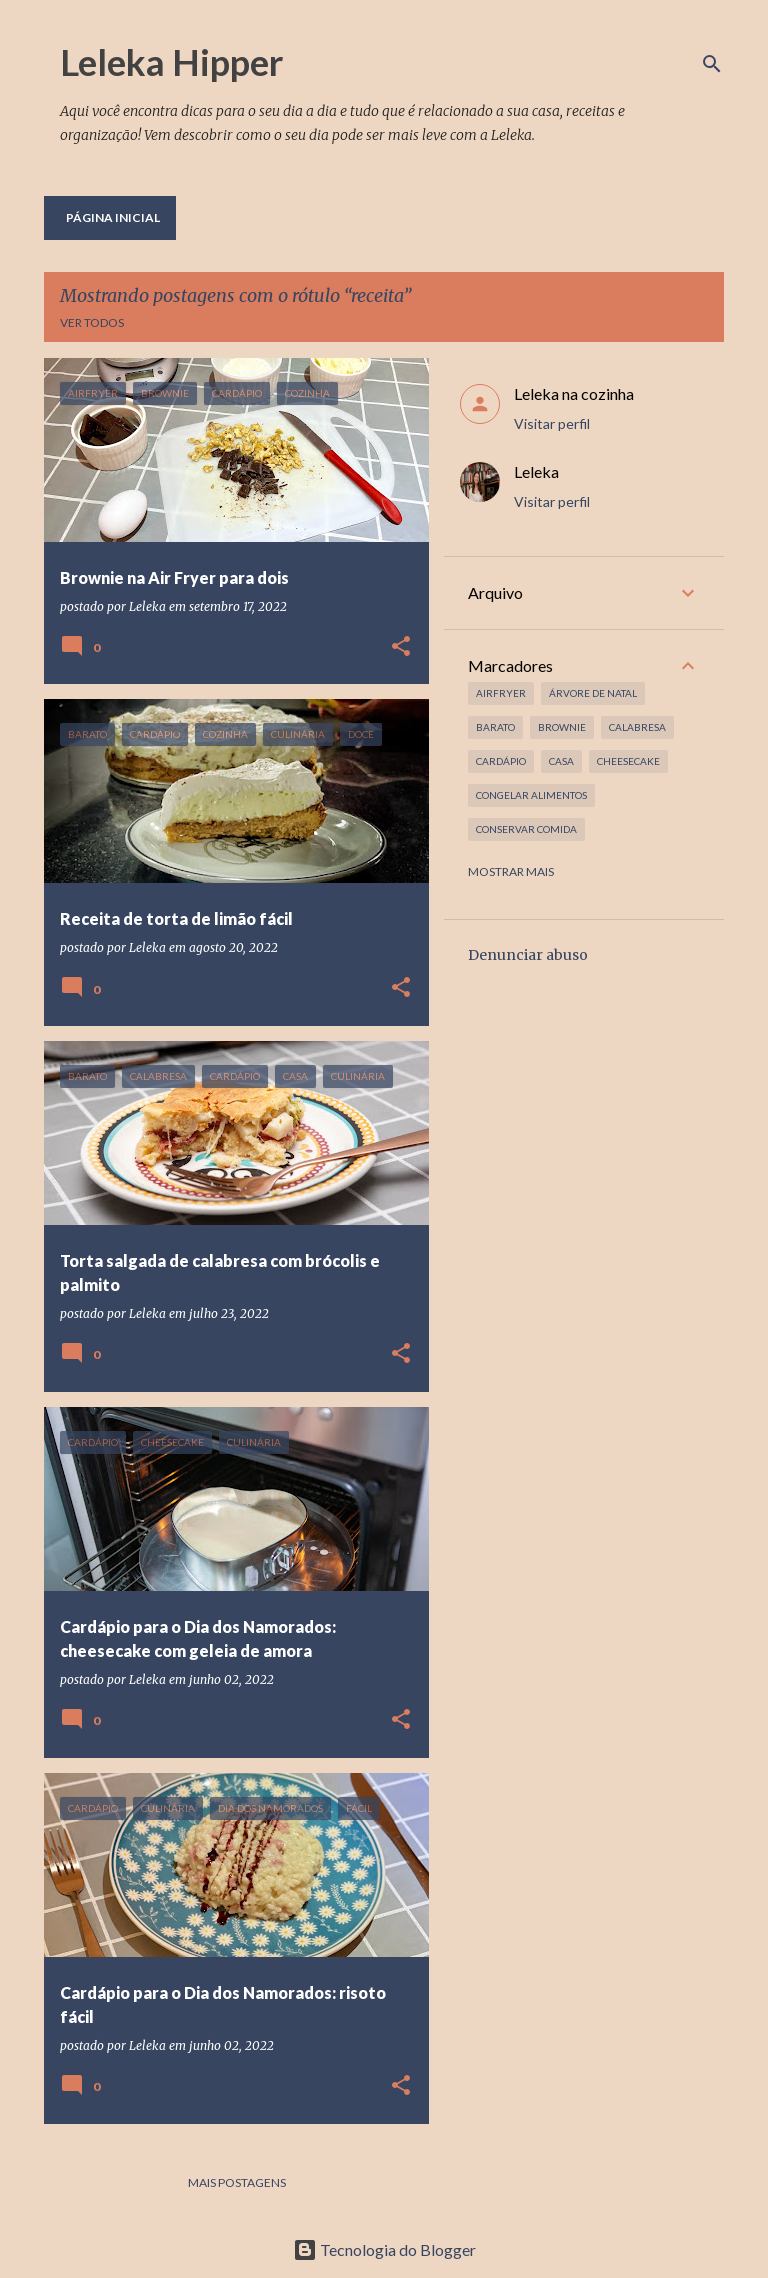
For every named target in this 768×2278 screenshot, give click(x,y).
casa (561, 761)
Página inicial (113, 217)
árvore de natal (593, 693)
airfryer (501, 693)
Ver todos (92, 322)
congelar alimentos (531, 795)
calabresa (637, 727)
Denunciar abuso (528, 955)
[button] (401, 647)
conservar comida (526, 829)
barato (495, 727)
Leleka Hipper (171, 62)
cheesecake (628, 761)
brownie (562, 727)
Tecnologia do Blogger (384, 2249)
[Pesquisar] (712, 64)
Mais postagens (237, 2182)
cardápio (501, 761)
